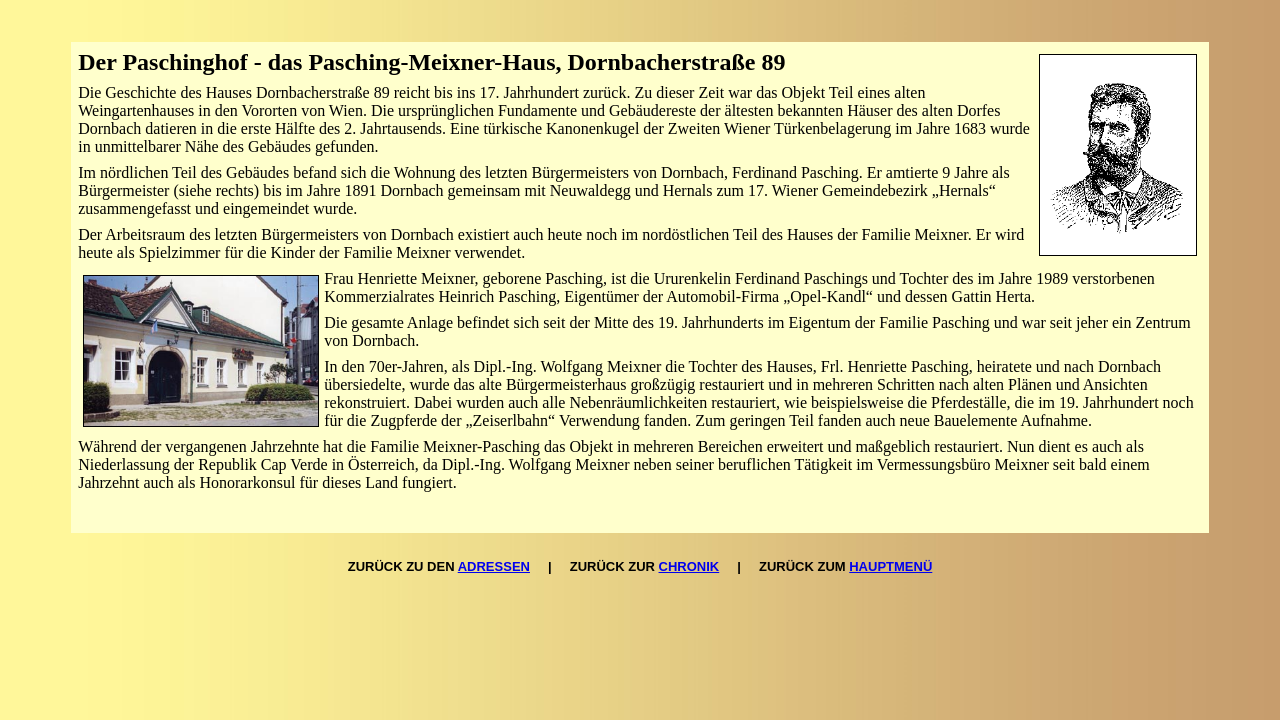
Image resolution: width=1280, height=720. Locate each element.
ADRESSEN (494, 566)
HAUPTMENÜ (890, 566)
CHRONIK (689, 566)
